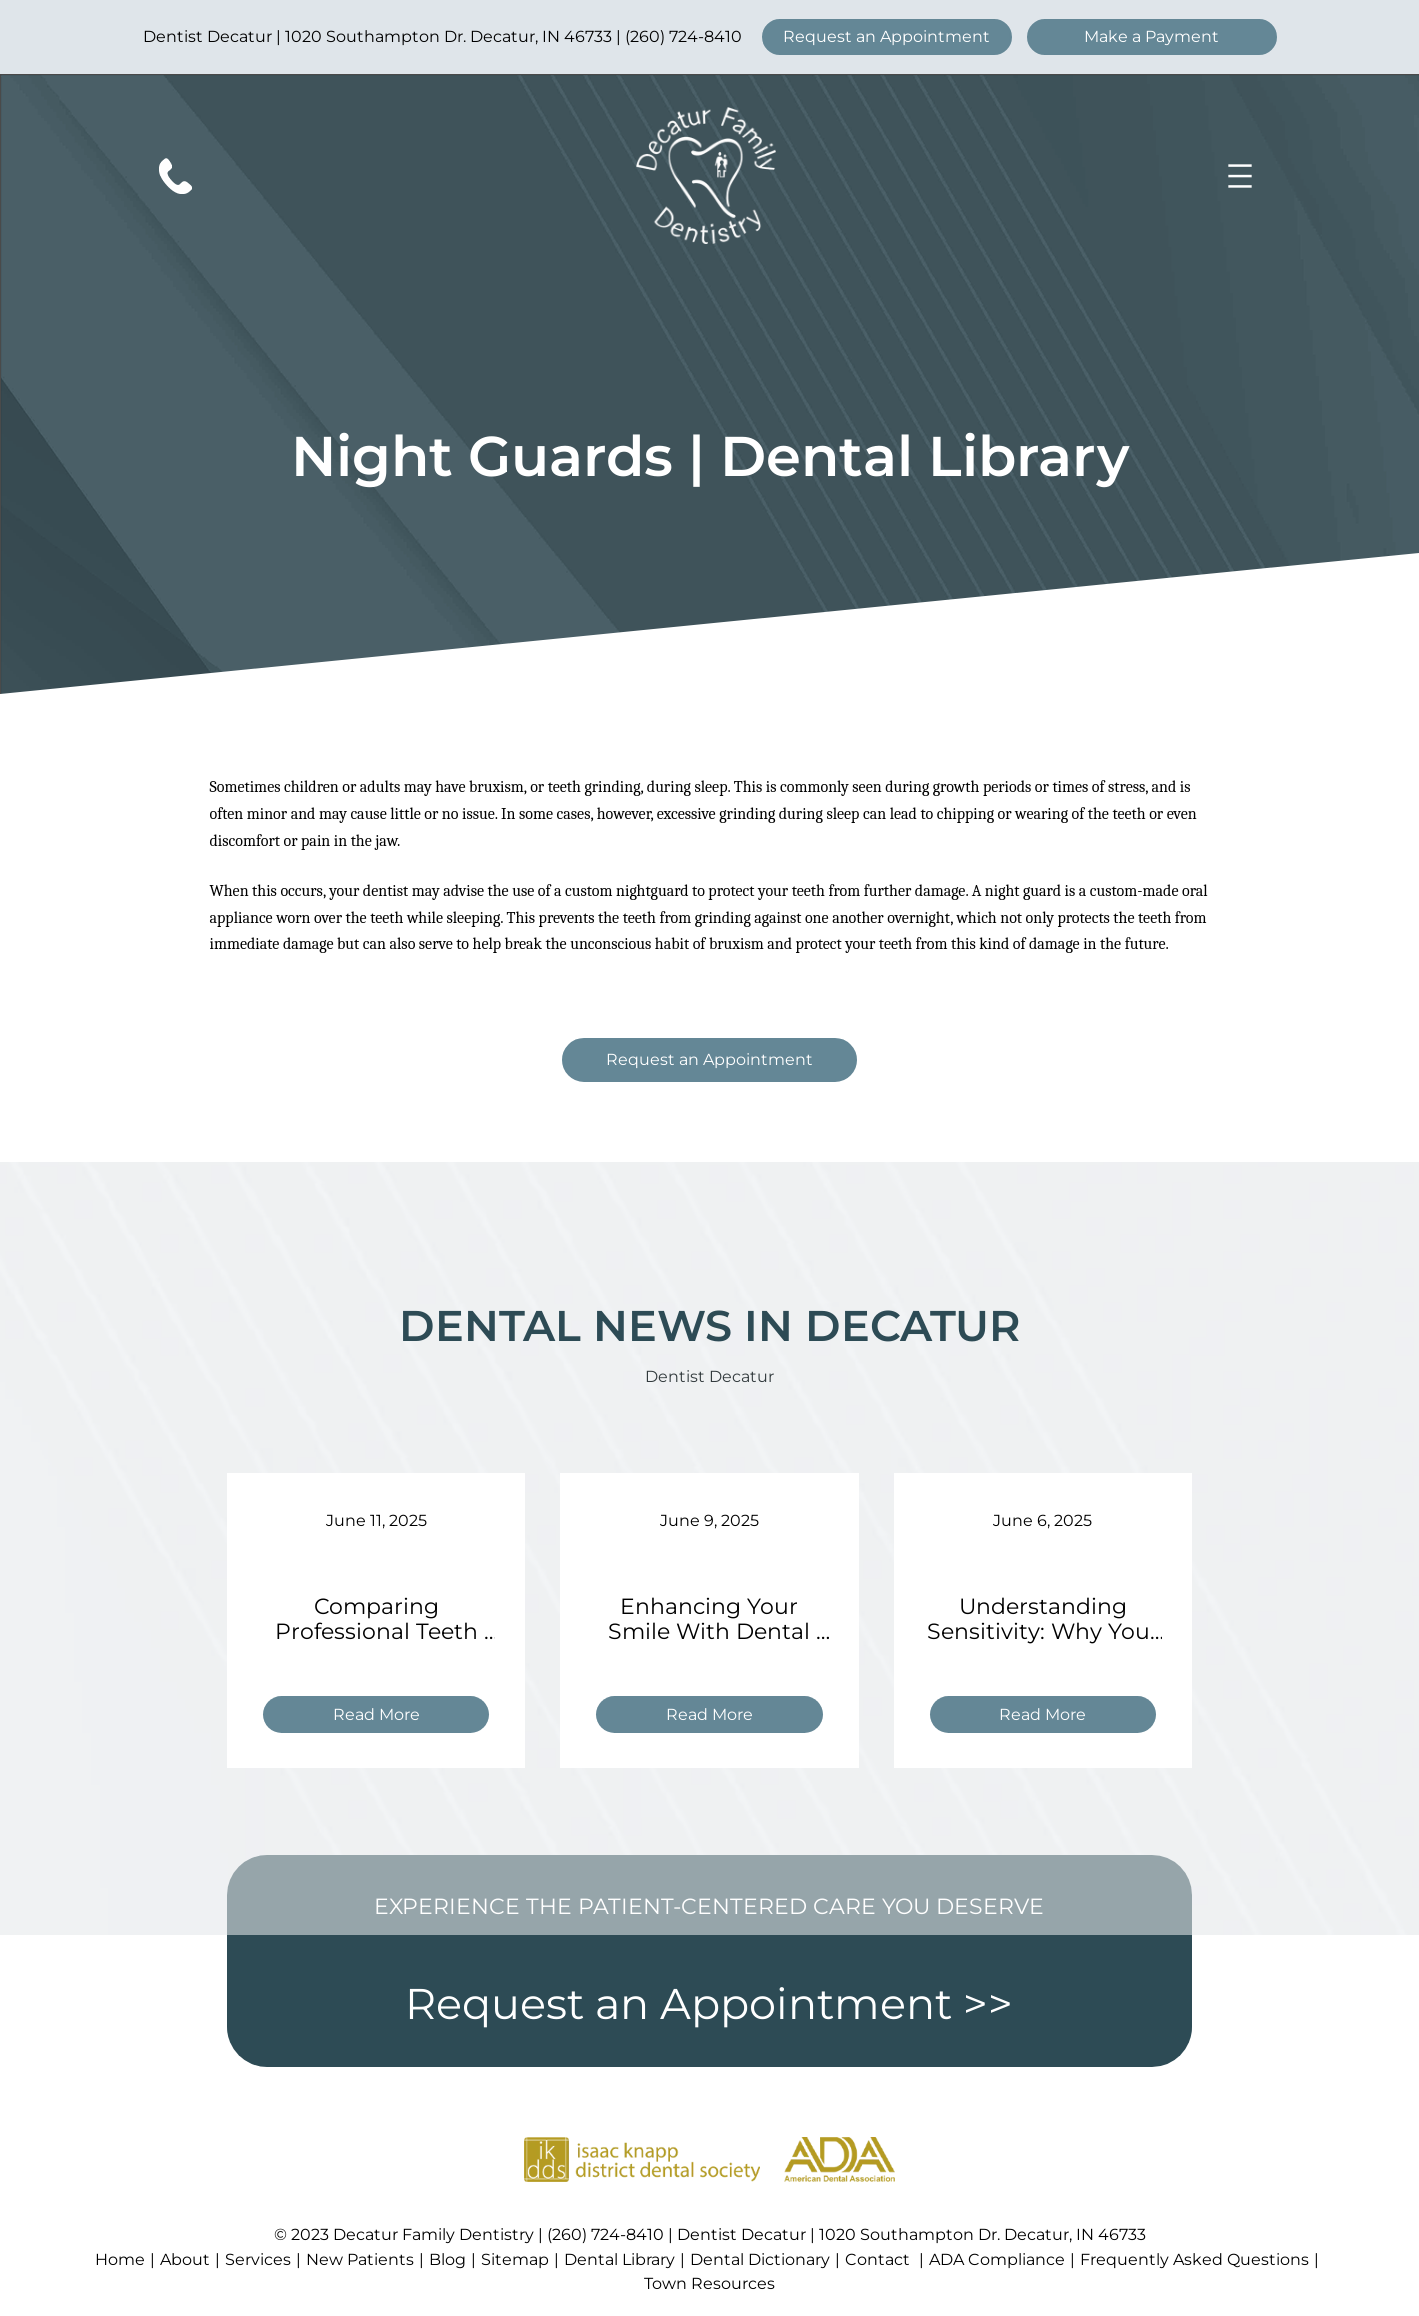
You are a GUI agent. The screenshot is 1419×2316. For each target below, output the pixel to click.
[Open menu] (1240, 176)
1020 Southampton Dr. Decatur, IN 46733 (448, 36)
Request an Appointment (886, 36)
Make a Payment (1151, 36)
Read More (385, 1717)
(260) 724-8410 (683, 36)
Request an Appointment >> (709, 2003)
